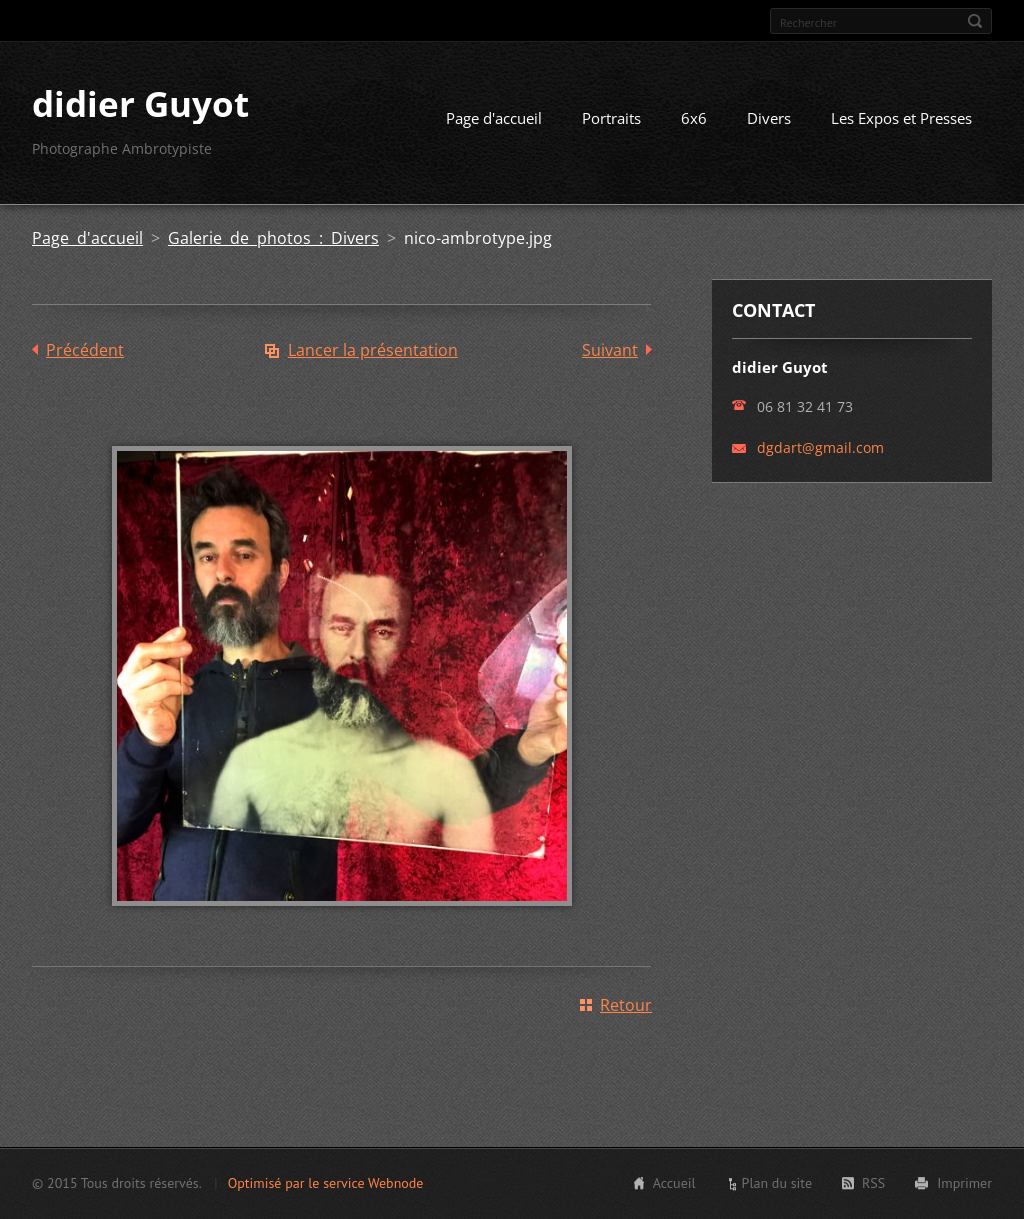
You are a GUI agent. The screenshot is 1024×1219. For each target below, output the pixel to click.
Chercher (975, 21)
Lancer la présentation (373, 350)
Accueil (674, 1183)
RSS (873, 1183)
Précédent (85, 350)
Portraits (611, 118)
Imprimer (964, 1183)
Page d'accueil (494, 118)
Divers (769, 118)
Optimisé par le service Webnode (326, 1183)
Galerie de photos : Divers (273, 238)
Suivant (610, 350)
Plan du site (777, 1183)
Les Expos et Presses (901, 118)
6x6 (694, 118)
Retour (626, 1005)
